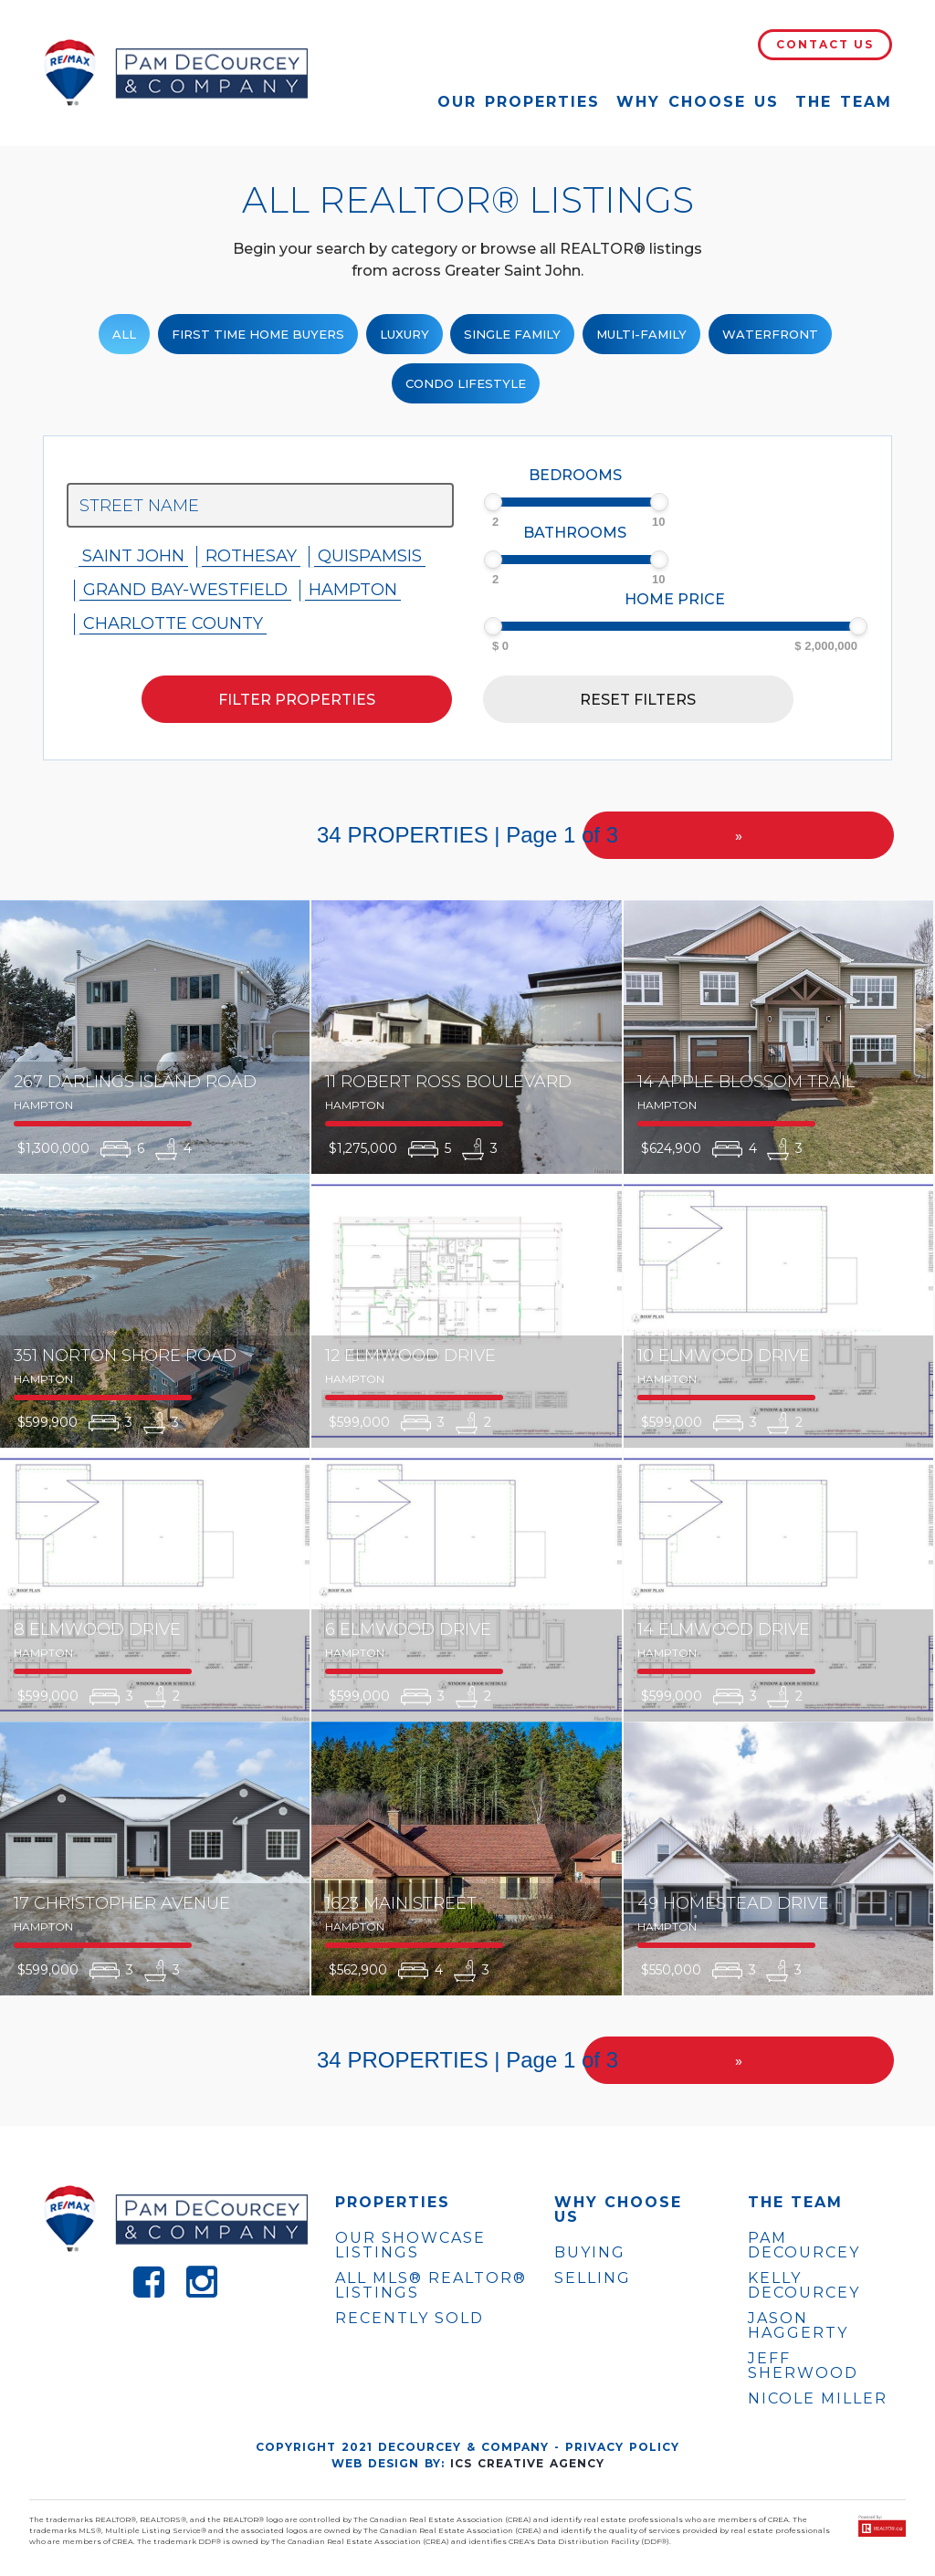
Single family (512, 334)
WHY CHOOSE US (618, 2210)
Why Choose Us (697, 101)
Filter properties (296, 699)
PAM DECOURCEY (804, 2245)
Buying (589, 2252)
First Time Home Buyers (258, 334)
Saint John (133, 556)
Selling (592, 2278)
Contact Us (825, 44)
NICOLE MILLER (818, 2399)
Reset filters (638, 699)
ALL (124, 334)
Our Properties (518, 101)
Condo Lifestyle (465, 383)
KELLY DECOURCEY (804, 2285)
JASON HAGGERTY (798, 2325)
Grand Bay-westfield (185, 590)
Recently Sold (409, 2318)
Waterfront (770, 334)
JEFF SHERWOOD (803, 2366)
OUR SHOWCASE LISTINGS (410, 2245)
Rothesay (251, 556)
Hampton (353, 590)
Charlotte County (173, 623)
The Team (843, 101)
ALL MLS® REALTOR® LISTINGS (431, 2285)
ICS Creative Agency (527, 2463)
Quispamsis (370, 556)
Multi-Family (641, 334)
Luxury (404, 334)
